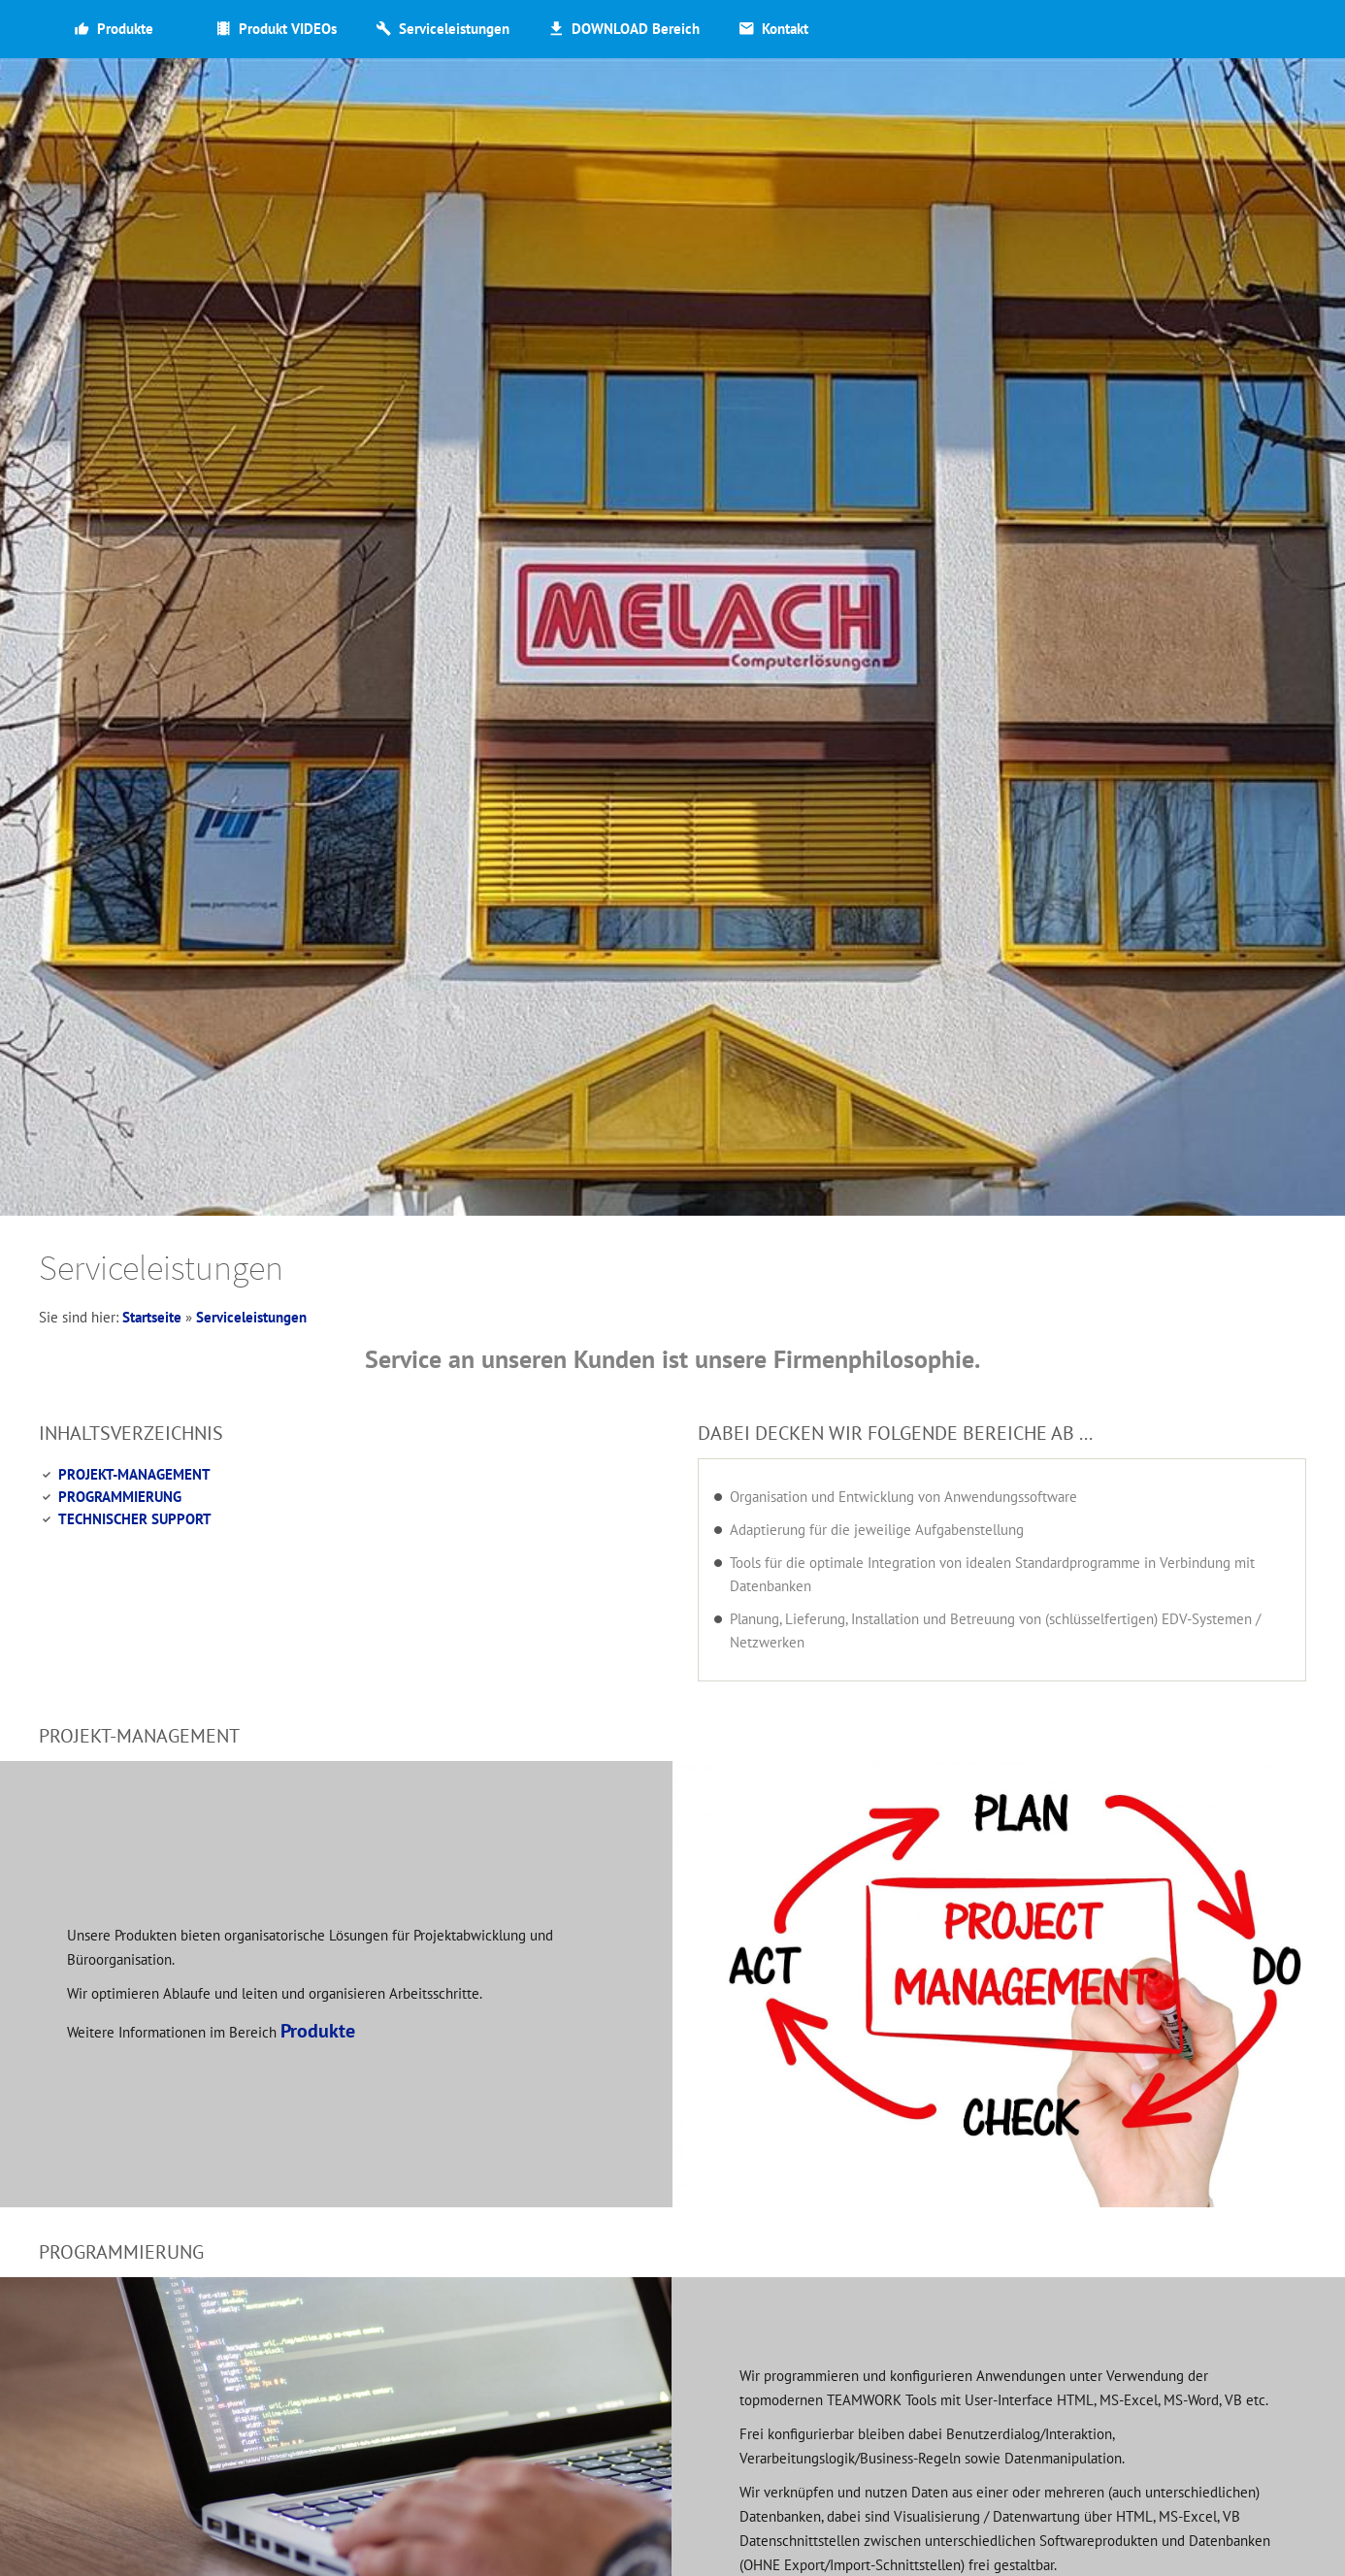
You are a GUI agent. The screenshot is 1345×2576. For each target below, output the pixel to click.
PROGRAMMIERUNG (119, 1496)
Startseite (151, 1317)
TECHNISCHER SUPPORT (135, 1519)
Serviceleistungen (251, 1317)
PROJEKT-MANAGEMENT (134, 1474)
